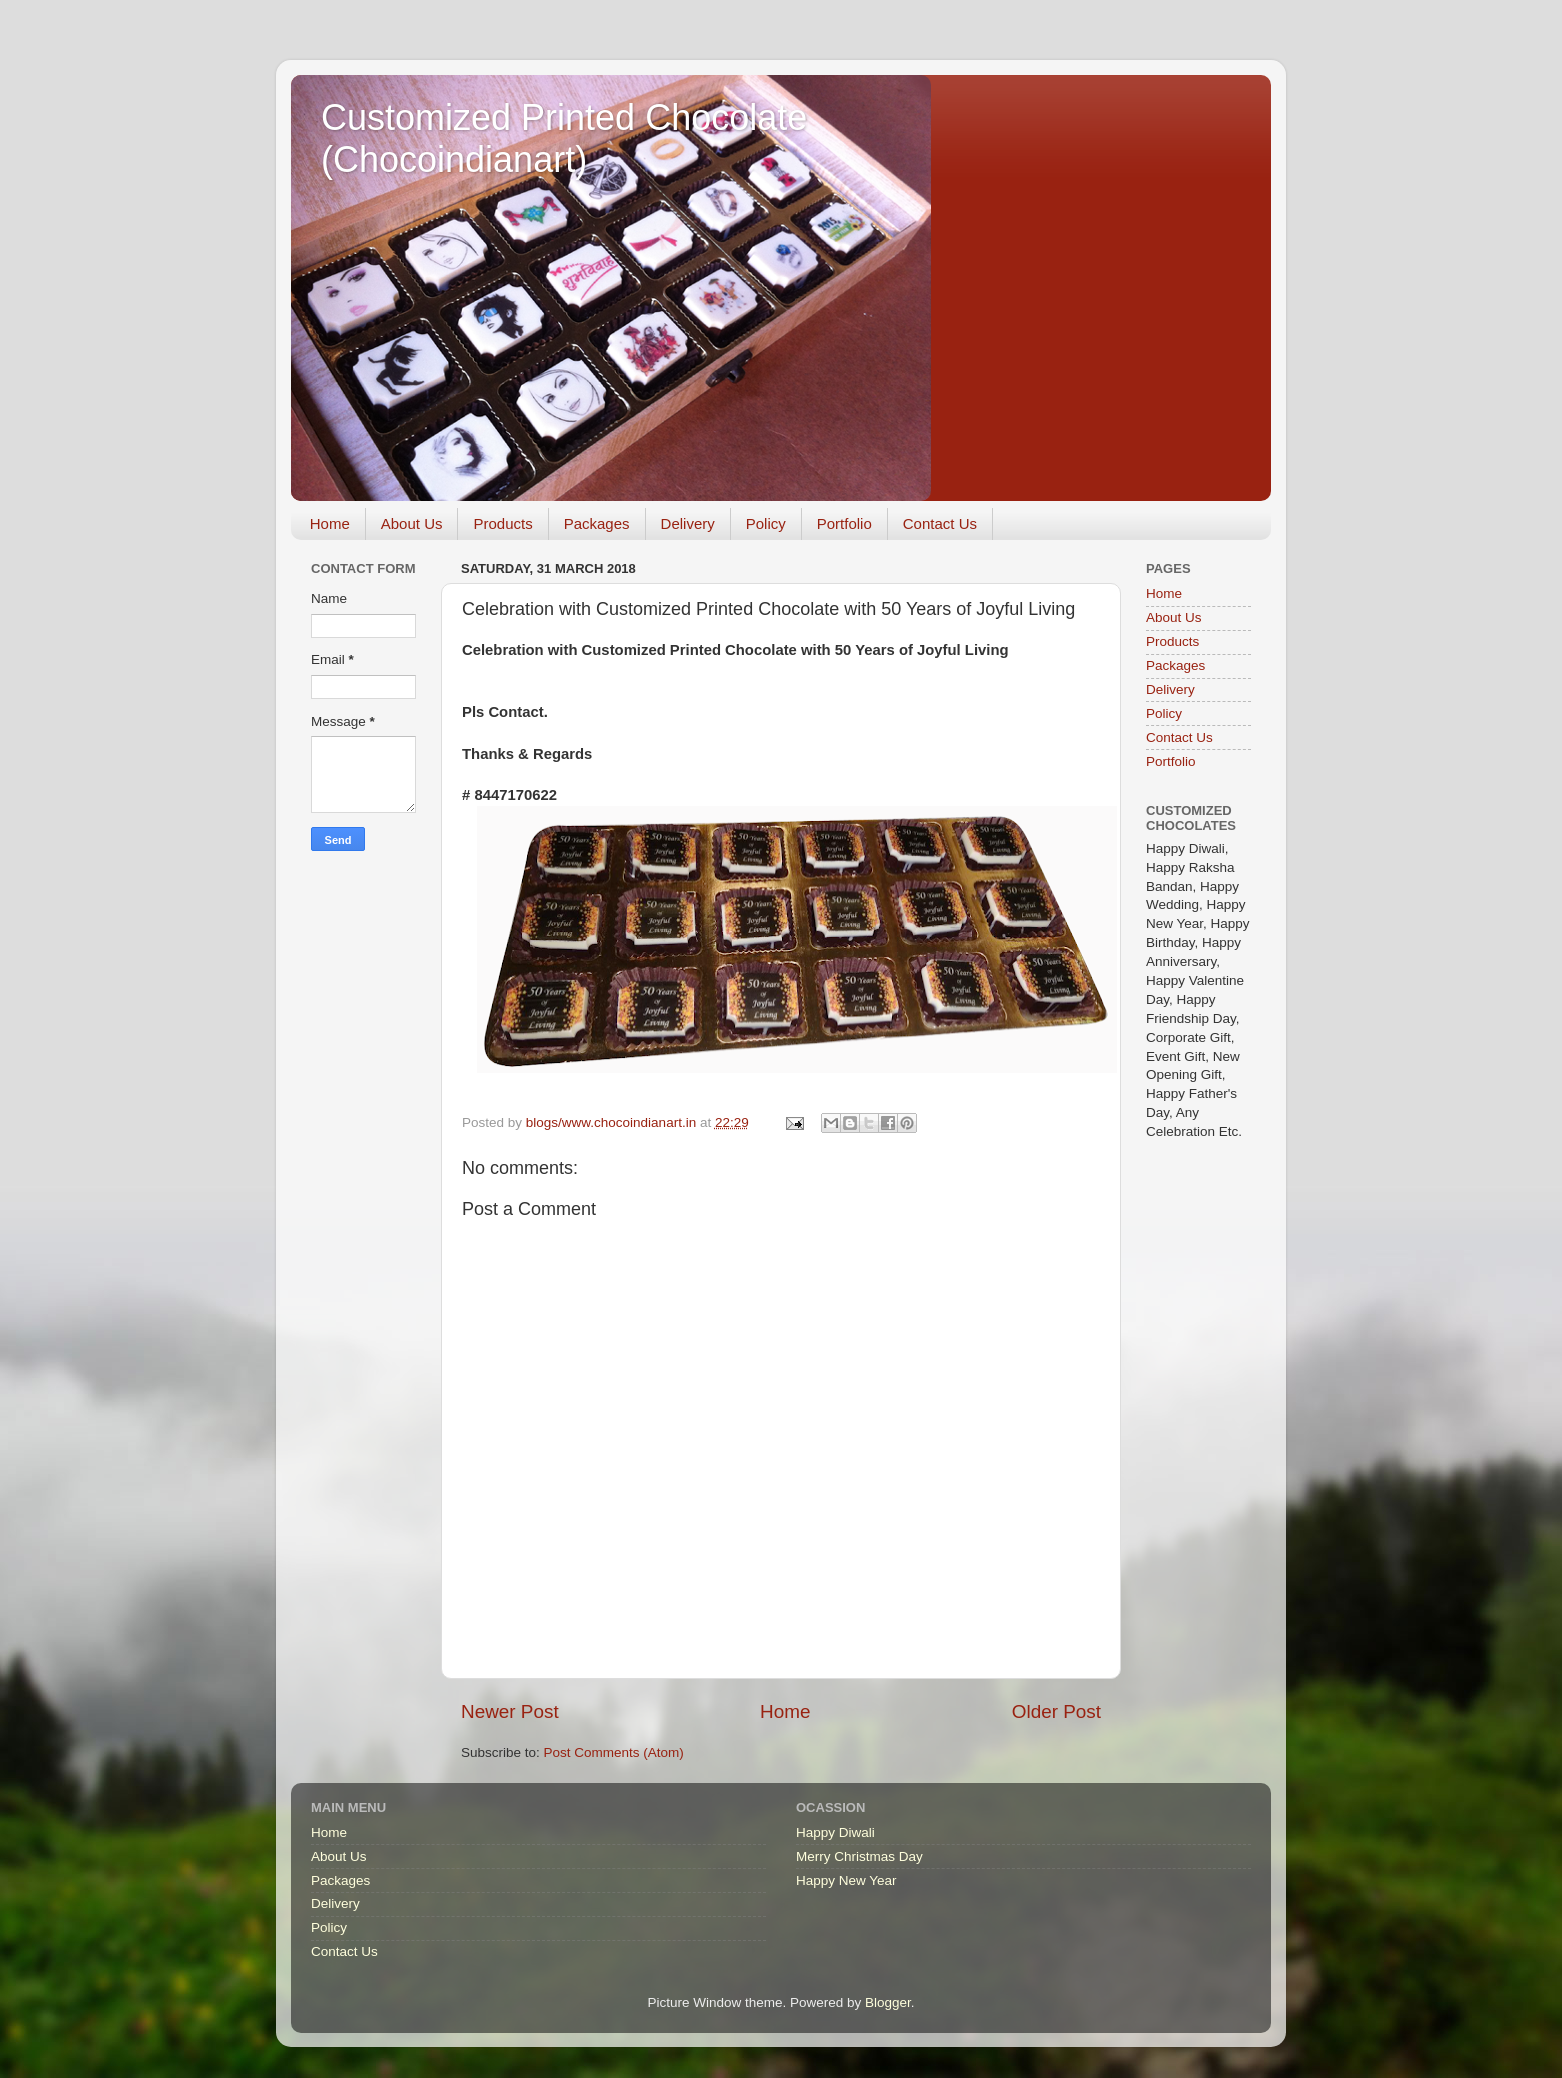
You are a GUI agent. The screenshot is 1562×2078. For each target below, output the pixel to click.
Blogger (888, 2002)
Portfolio (844, 523)
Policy (766, 523)
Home (330, 523)
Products (502, 523)
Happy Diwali (835, 1832)
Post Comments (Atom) (614, 1752)
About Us (412, 523)
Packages (597, 523)
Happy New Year (846, 1880)
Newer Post (510, 1711)
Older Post (1056, 1711)
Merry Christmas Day (859, 1856)
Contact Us (940, 523)
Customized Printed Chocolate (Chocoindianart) (564, 138)
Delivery (688, 523)
